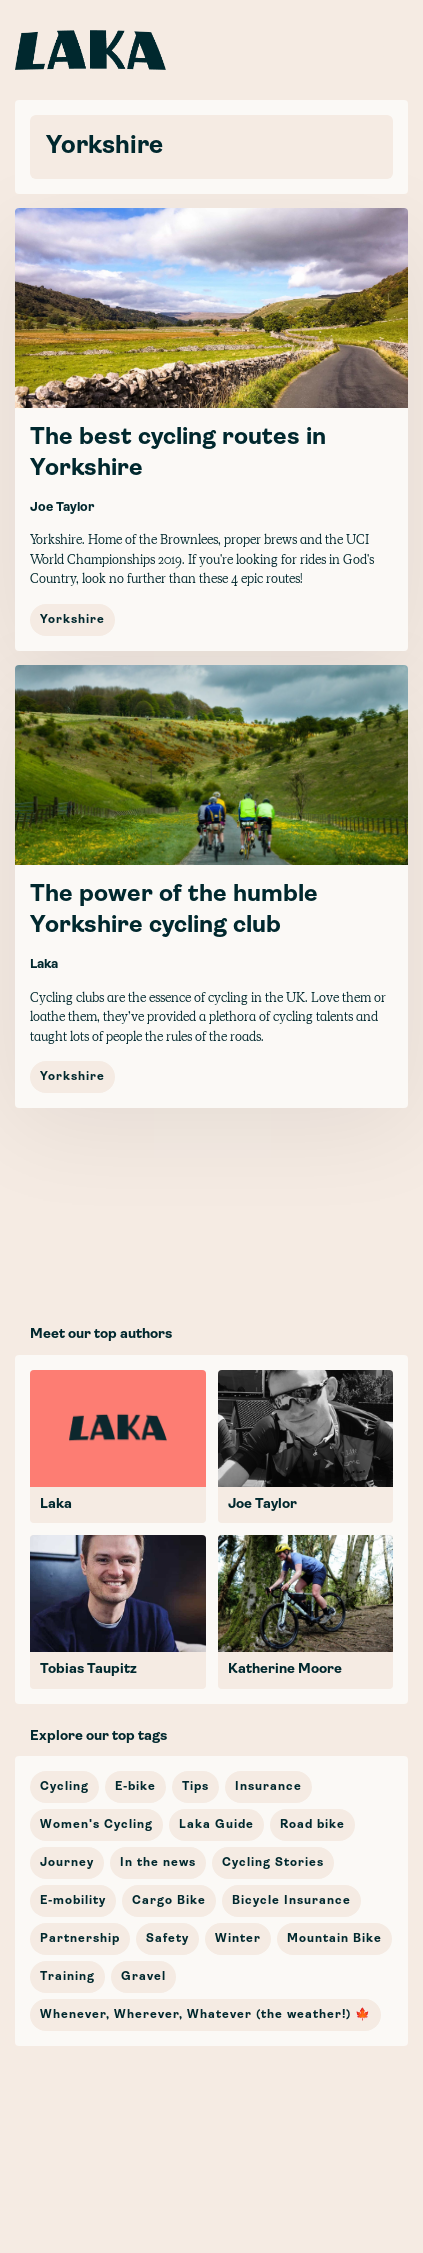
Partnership (80, 1939)
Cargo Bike (169, 1901)
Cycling (64, 1787)
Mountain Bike (334, 1939)
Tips (195, 1787)
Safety (167, 1939)
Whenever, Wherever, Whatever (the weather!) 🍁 (205, 2015)
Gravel (143, 1977)
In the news (158, 1863)
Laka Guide (216, 1825)
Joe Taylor (62, 507)
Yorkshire (72, 620)
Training (67, 1977)
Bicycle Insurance (291, 1901)
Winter (238, 1939)
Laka (44, 964)
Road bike (312, 1825)
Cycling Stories (273, 1863)
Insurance (268, 1787)
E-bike (135, 1787)
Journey (67, 1863)
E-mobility (73, 1901)
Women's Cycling (96, 1825)
